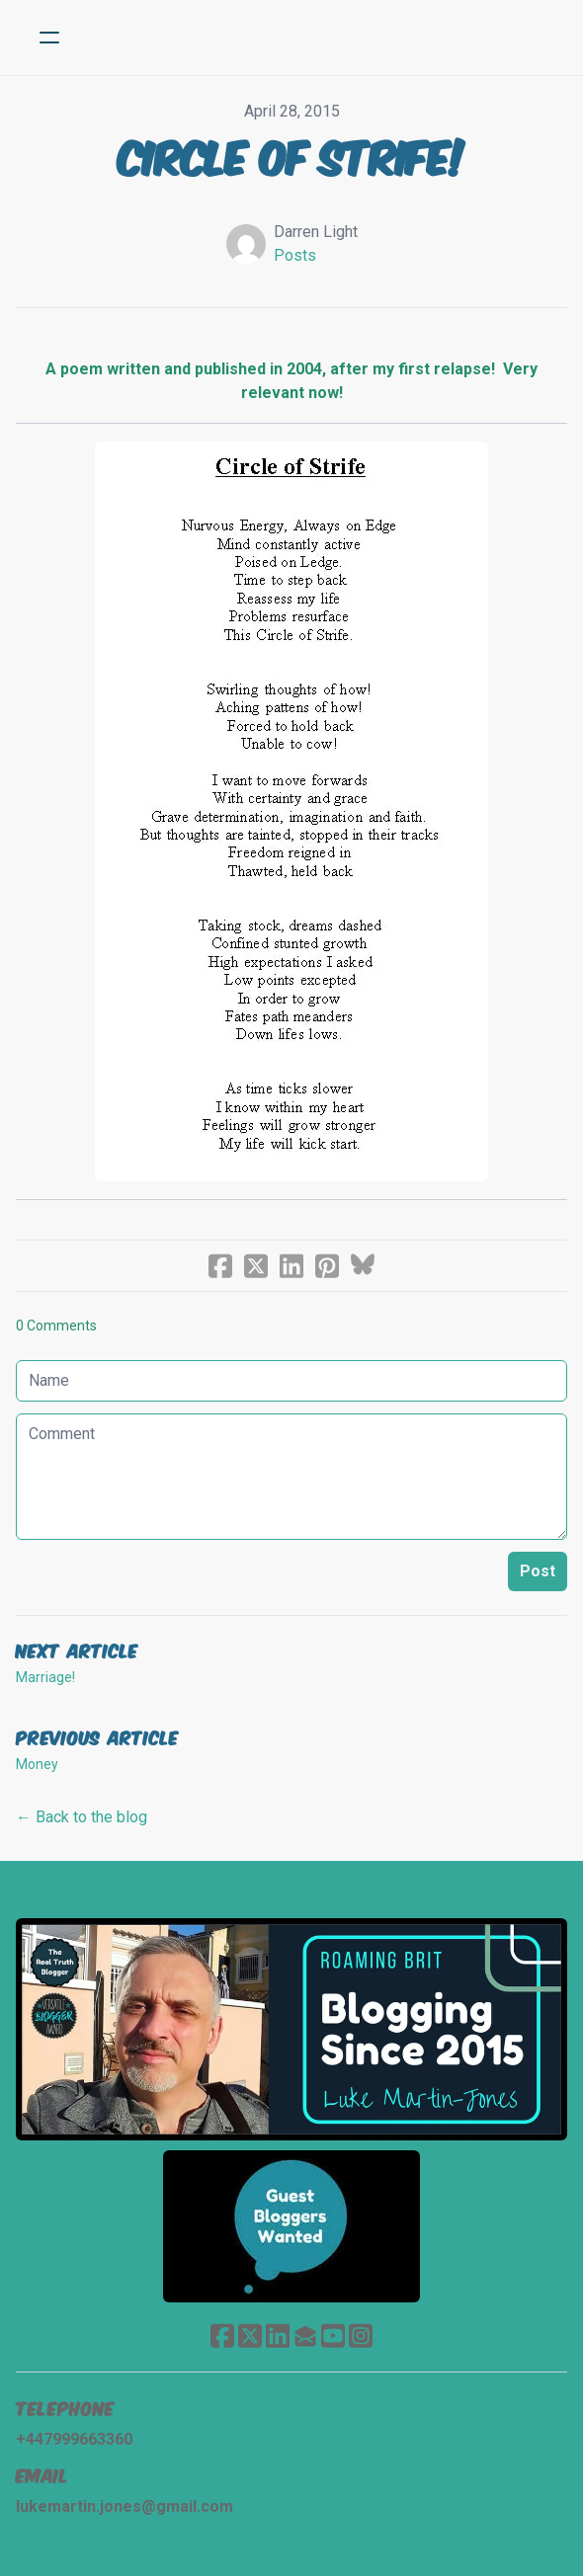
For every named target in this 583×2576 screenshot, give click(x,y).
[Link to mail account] (305, 2335)
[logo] (317, 37)
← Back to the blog (81, 1817)
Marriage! (45, 1677)
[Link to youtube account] (333, 2335)
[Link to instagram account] (361, 2335)
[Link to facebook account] (222, 2335)
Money (37, 1764)
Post (537, 1571)
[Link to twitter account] (250, 2335)
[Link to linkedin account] (278, 2335)
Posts (295, 255)
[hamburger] (49, 37)
